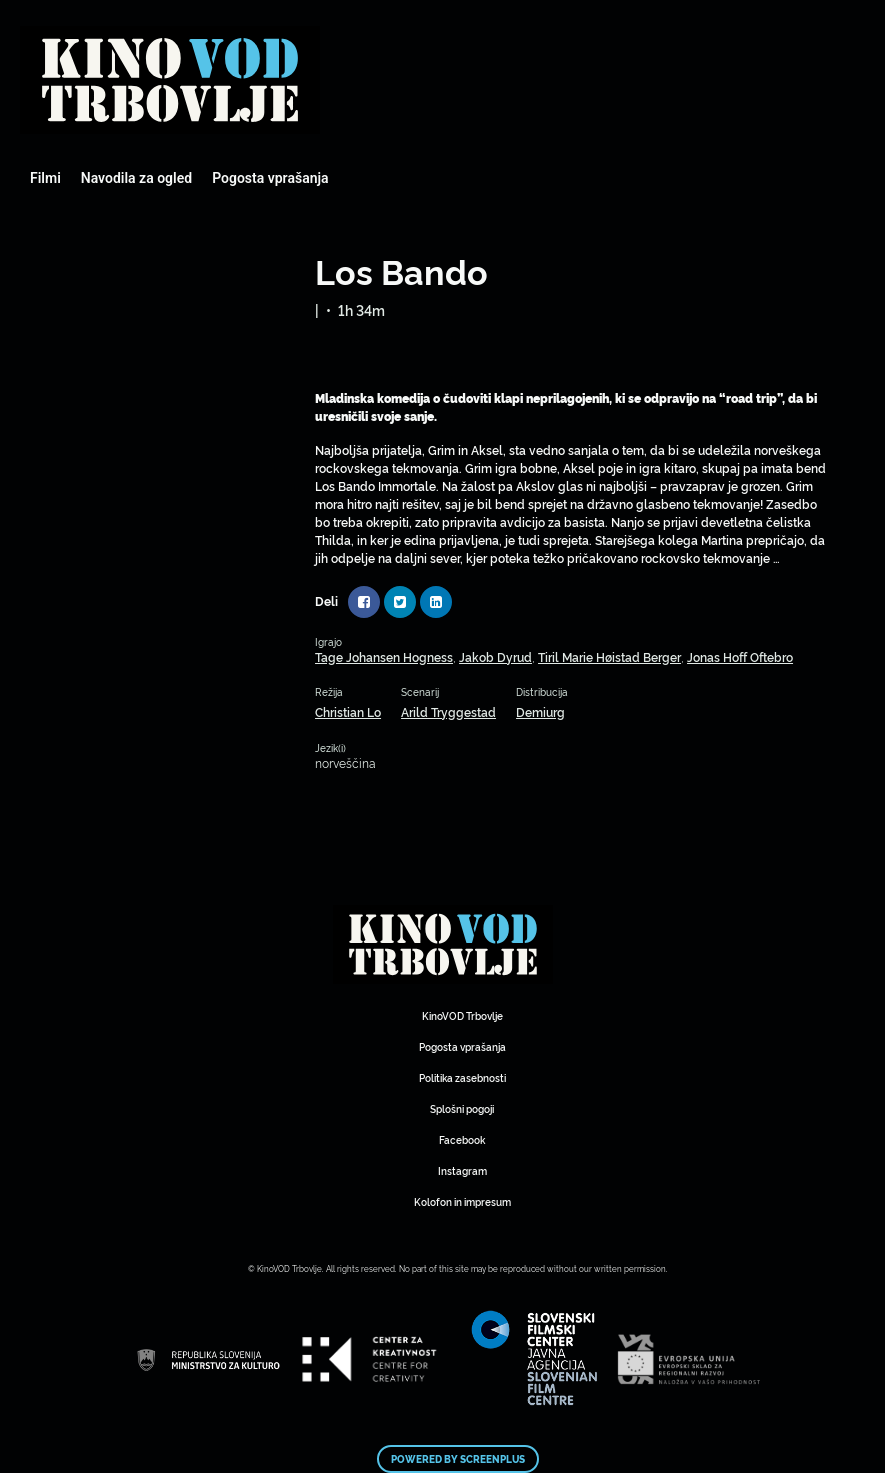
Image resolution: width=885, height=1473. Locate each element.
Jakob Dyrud (495, 656)
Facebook (462, 1139)
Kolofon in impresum (462, 1201)
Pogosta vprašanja (270, 178)
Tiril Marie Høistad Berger (609, 656)
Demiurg (540, 711)
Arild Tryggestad (448, 711)
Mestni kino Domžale (170, 80)
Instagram (462, 1170)
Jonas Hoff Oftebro (740, 656)
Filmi (45, 178)
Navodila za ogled (136, 178)
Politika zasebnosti (462, 1077)
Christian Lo (348, 711)
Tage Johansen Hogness (384, 656)
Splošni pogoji (462, 1108)
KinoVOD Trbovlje (462, 1015)
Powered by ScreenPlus (458, 1459)
